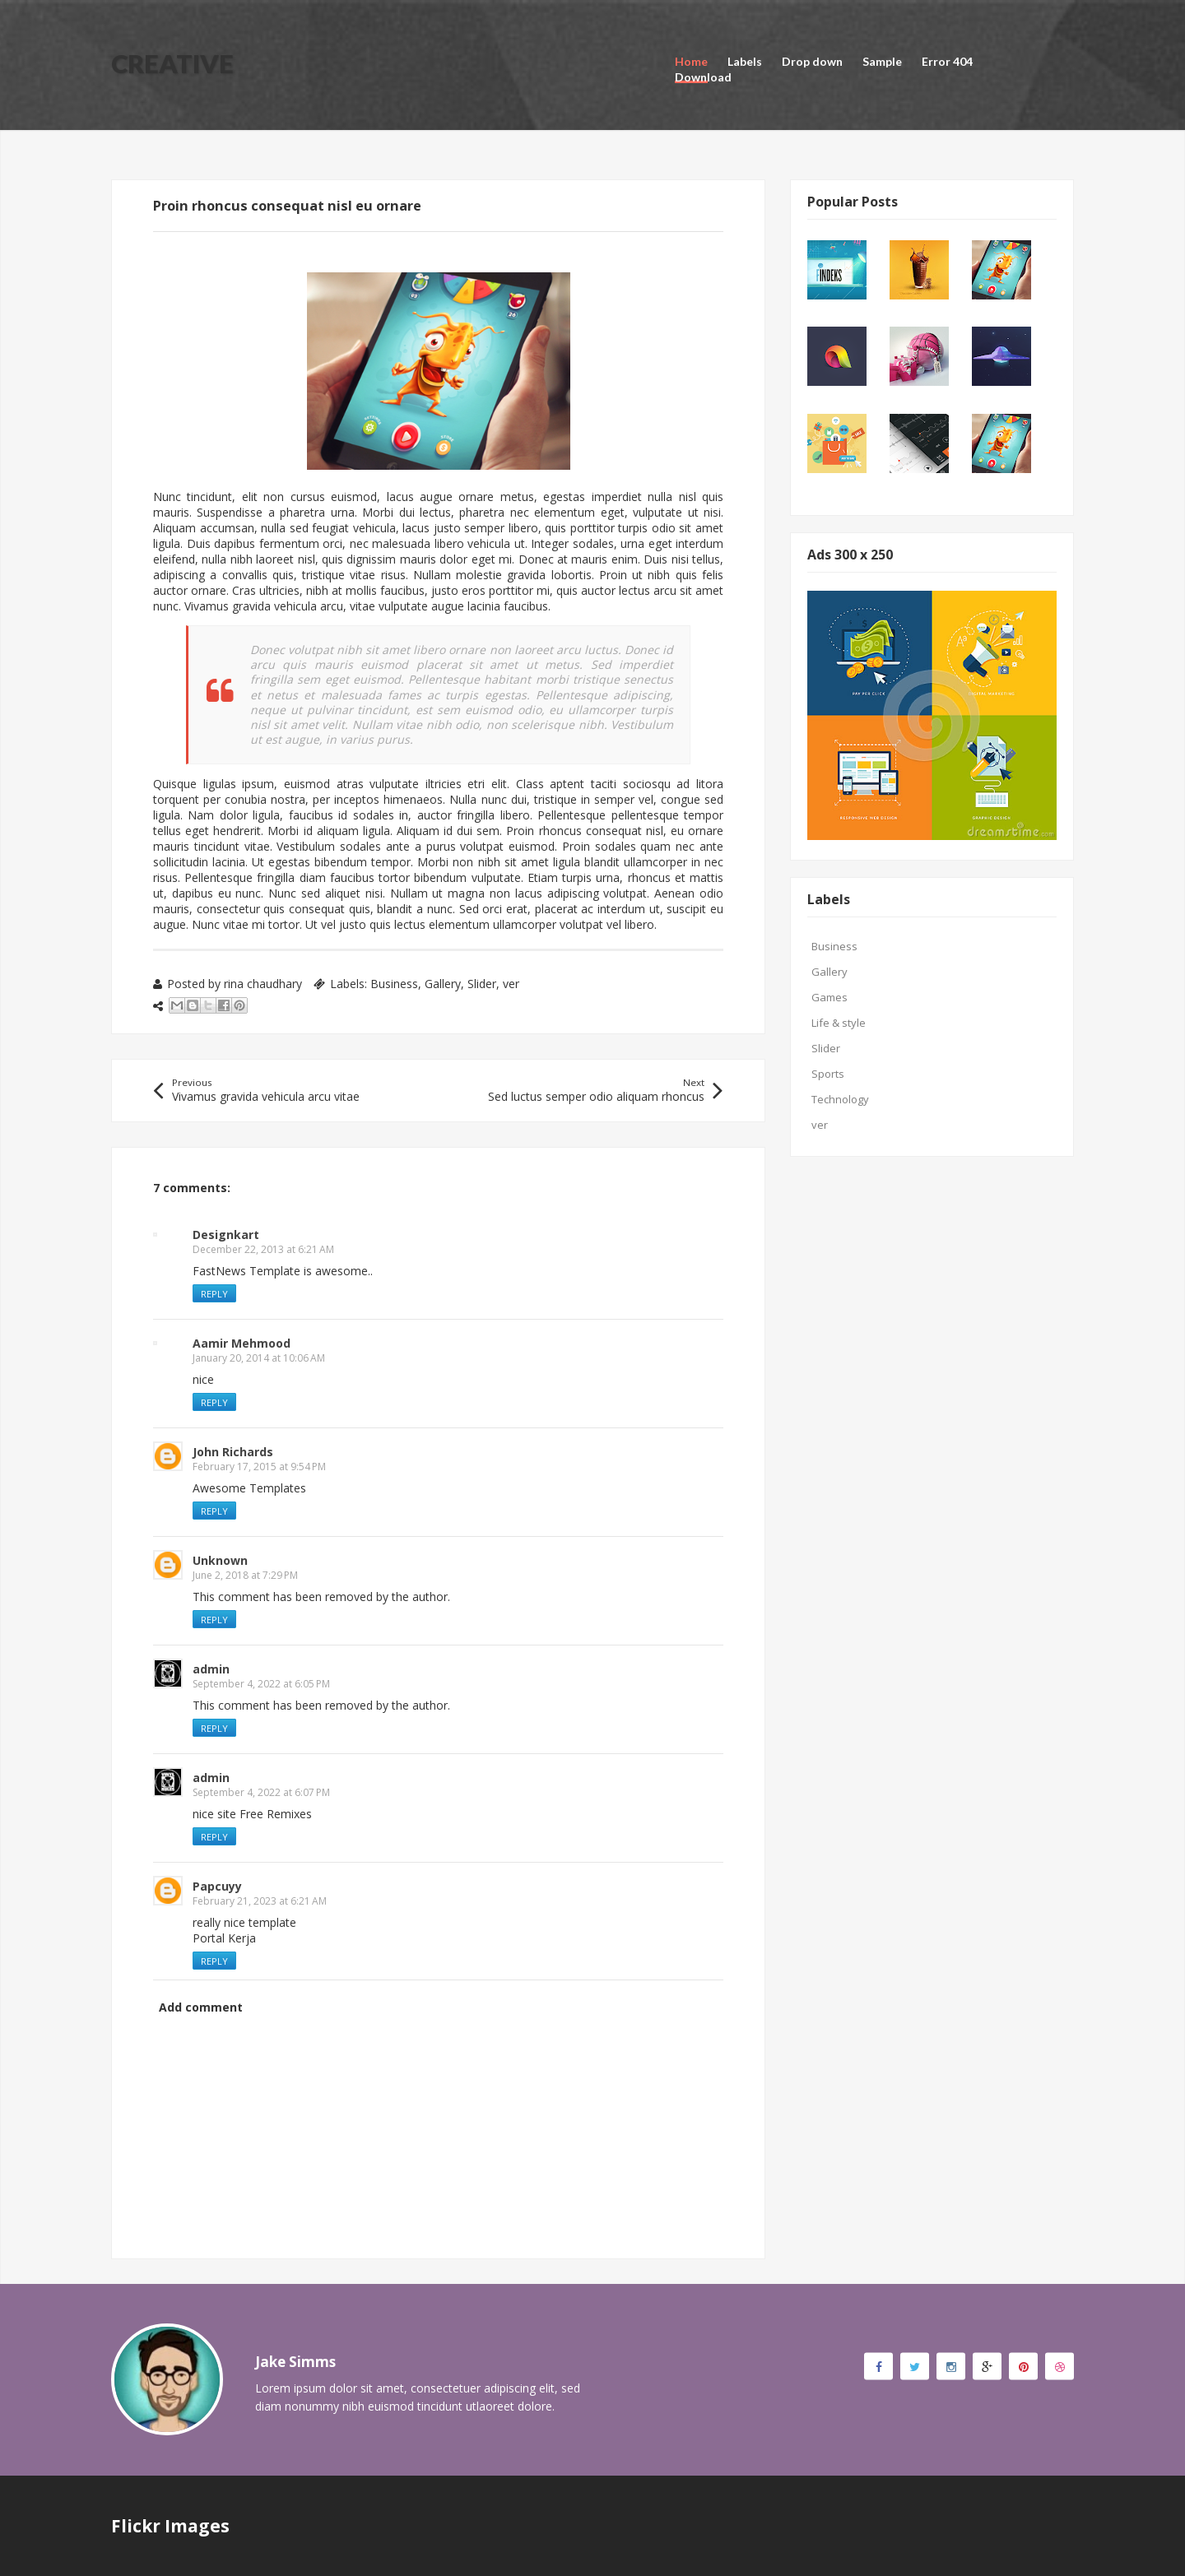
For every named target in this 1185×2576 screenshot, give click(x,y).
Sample (882, 61)
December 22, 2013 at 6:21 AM (263, 1249)
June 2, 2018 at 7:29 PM (245, 1575)
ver (511, 983)
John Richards (233, 1452)
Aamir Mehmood (241, 1343)
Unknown (220, 1560)
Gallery (443, 983)
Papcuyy (217, 1886)
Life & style (838, 1022)
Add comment (201, 2007)
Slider (481, 983)
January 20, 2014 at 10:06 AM (259, 1358)
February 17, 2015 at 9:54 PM (259, 1467)
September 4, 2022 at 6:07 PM (261, 1792)
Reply (214, 1294)
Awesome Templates (249, 1488)
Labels (744, 61)
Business (394, 983)
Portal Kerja (224, 1938)
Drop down (812, 61)
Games (829, 997)
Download (703, 77)
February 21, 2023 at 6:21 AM (260, 1901)
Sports (827, 1073)
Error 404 (947, 61)
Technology (840, 1099)
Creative (172, 63)
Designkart (226, 1234)
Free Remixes (275, 1814)
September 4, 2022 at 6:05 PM (261, 1684)
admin (211, 1669)
